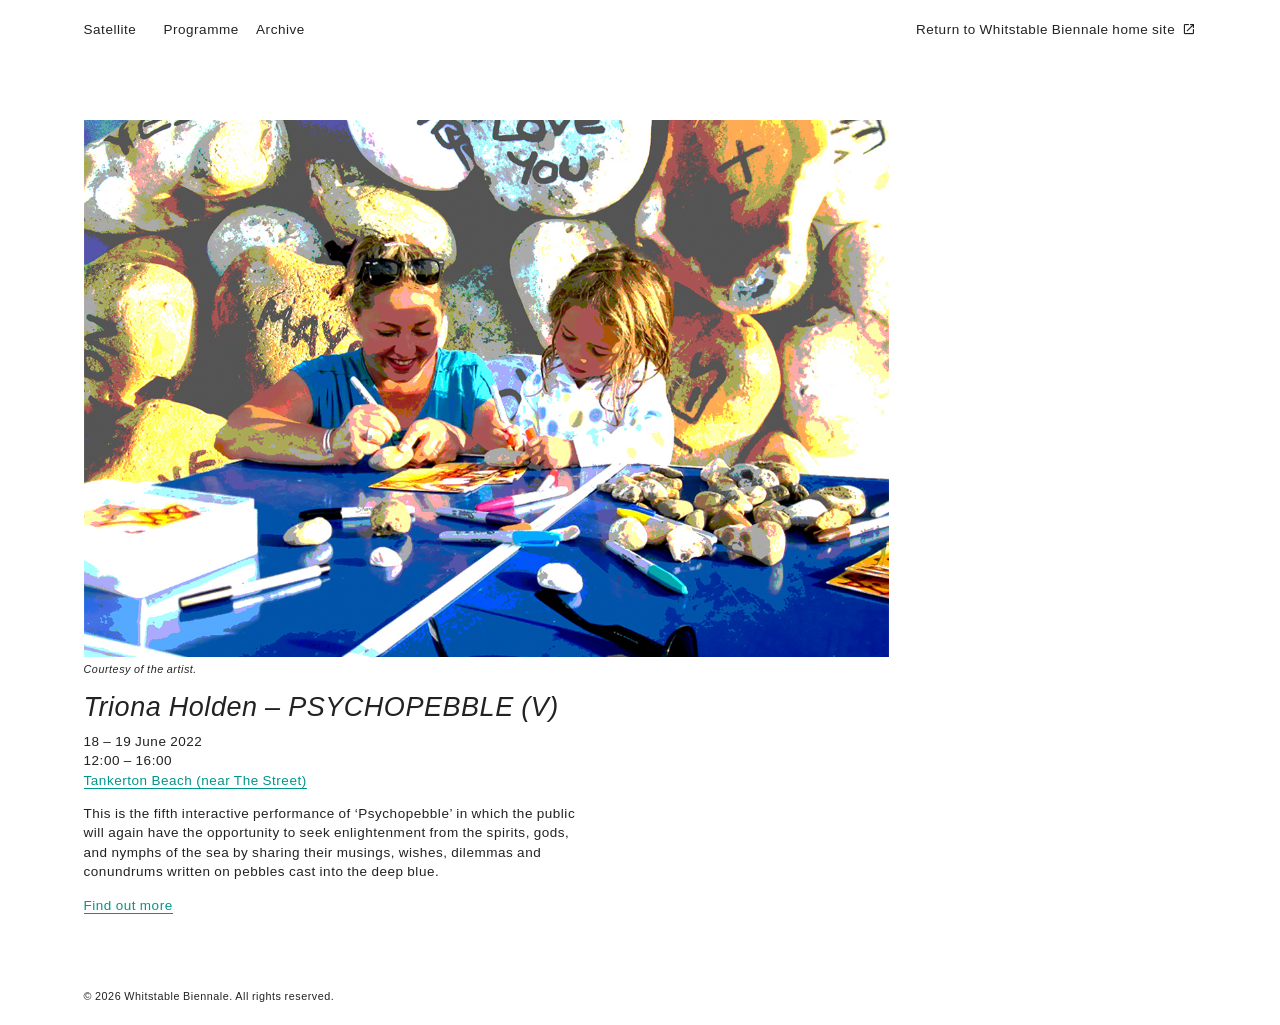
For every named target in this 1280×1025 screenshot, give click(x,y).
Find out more (128, 905)
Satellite (110, 29)
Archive (280, 29)
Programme (200, 29)
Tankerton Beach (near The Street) (195, 780)
